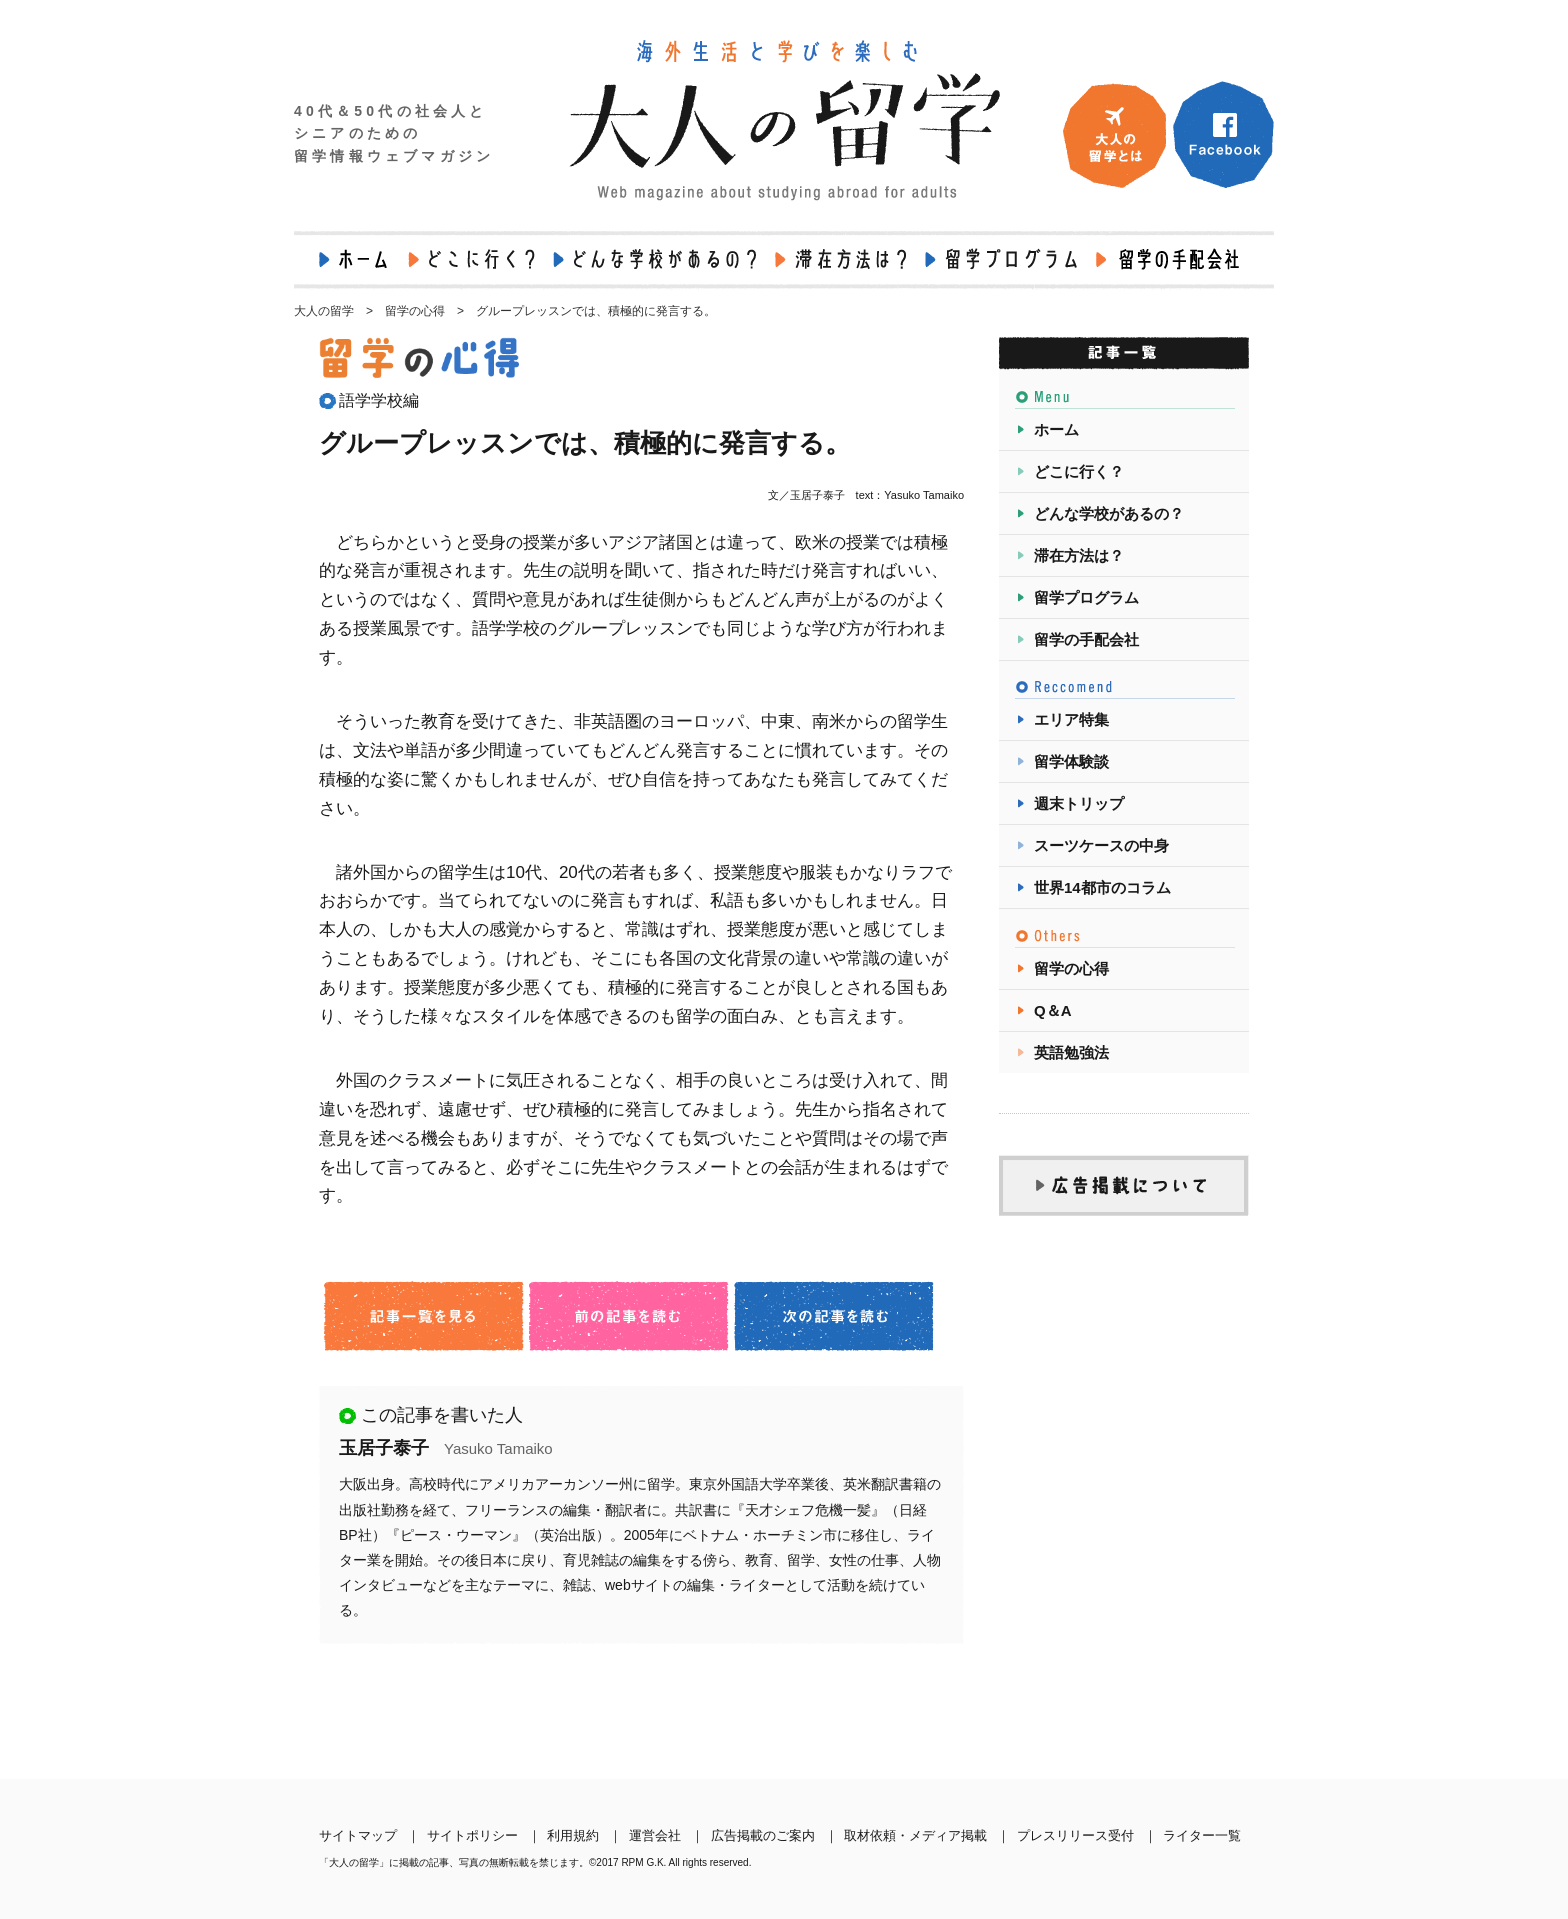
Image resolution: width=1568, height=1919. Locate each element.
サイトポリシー (472, 1835)
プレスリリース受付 (1075, 1835)
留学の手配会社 (1086, 639)
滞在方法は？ (1079, 555)
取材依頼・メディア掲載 (915, 1835)
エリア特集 (1071, 719)
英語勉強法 (1071, 1052)
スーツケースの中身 (1101, 845)
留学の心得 (1071, 968)
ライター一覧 (1202, 1835)
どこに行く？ (1079, 471)
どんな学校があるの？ (1109, 513)
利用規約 (573, 1835)
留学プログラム (1086, 597)
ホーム (1056, 429)
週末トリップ (1079, 803)
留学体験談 (1071, 761)
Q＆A (1053, 1010)
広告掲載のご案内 (763, 1835)
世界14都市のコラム (1102, 887)
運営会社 (655, 1835)
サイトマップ (358, 1835)
